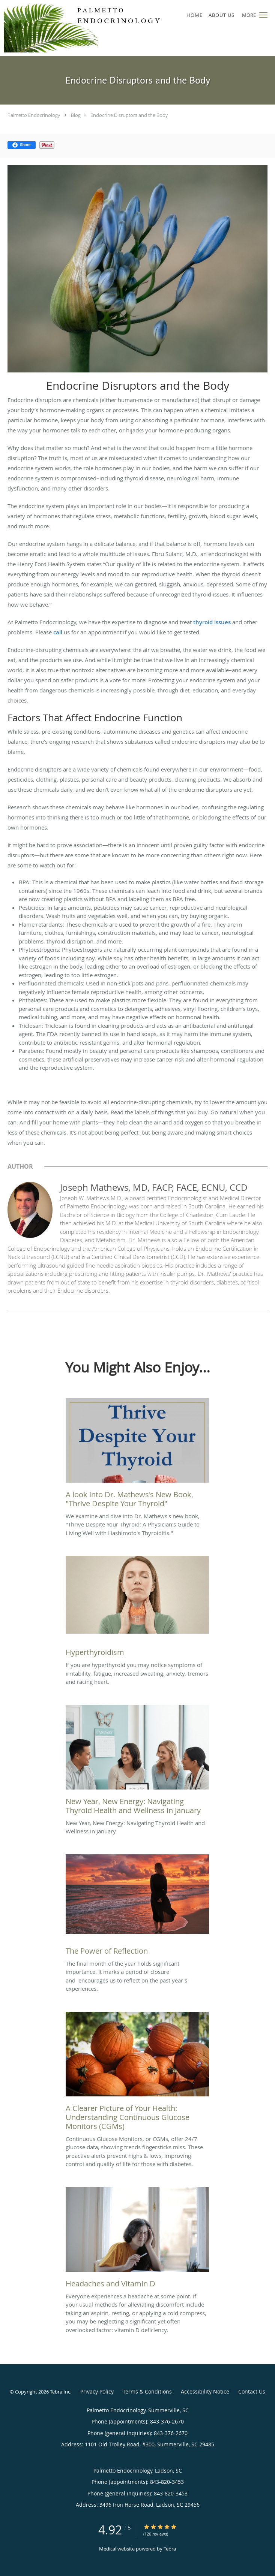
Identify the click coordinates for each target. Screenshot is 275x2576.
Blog (76, 115)
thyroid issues (212, 622)
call (57, 632)
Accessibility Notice (205, 2391)
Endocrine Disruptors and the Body (129, 115)
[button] (263, 15)
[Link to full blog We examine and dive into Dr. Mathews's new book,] (137, 1455)
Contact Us (251, 2391)
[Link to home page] (114, 28)
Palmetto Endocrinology (34, 115)
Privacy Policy (97, 2391)
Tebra (170, 2548)
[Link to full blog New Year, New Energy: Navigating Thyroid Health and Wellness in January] (137, 1762)
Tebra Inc (60, 2391)
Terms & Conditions (147, 2391)
